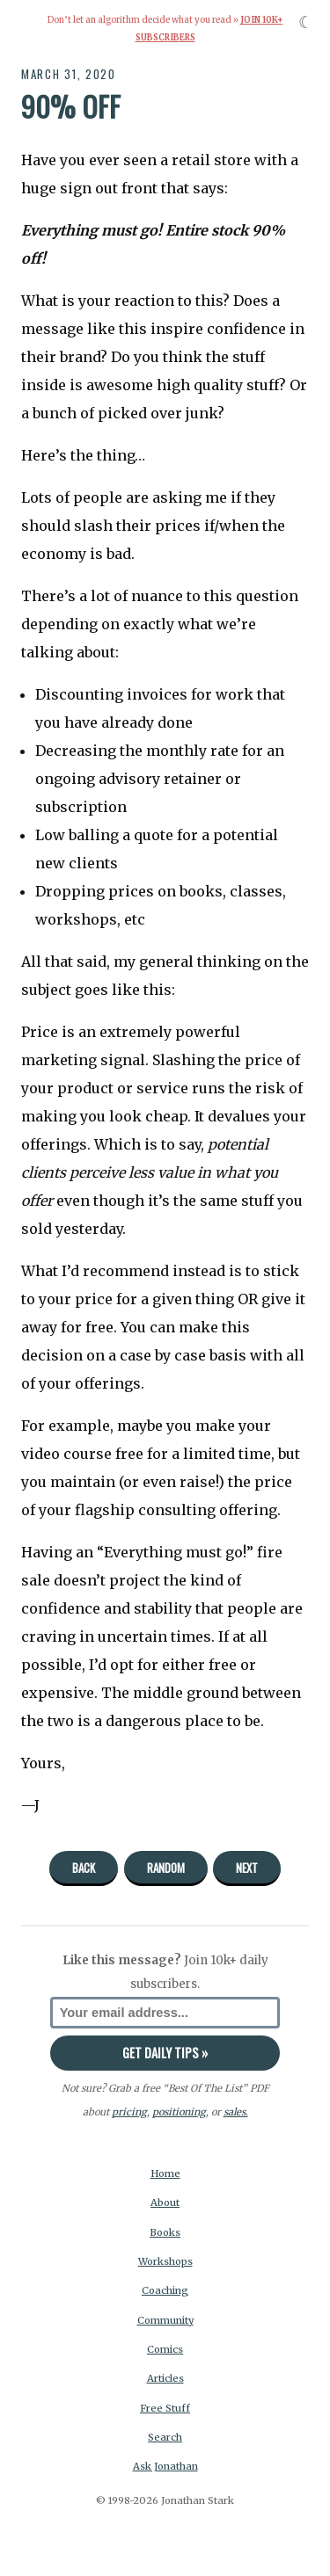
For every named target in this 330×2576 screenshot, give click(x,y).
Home (165, 2173)
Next (247, 1867)
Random (166, 1867)
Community (165, 2320)
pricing (129, 2112)
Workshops (165, 2261)
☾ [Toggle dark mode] (305, 22)
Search (165, 2437)
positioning (179, 2112)
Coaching (165, 2290)
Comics (165, 2349)
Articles (165, 2378)
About (165, 2202)
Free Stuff (165, 2408)
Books (165, 2232)
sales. (236, 2112)
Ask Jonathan (165, 2466)
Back (83, 1867)
